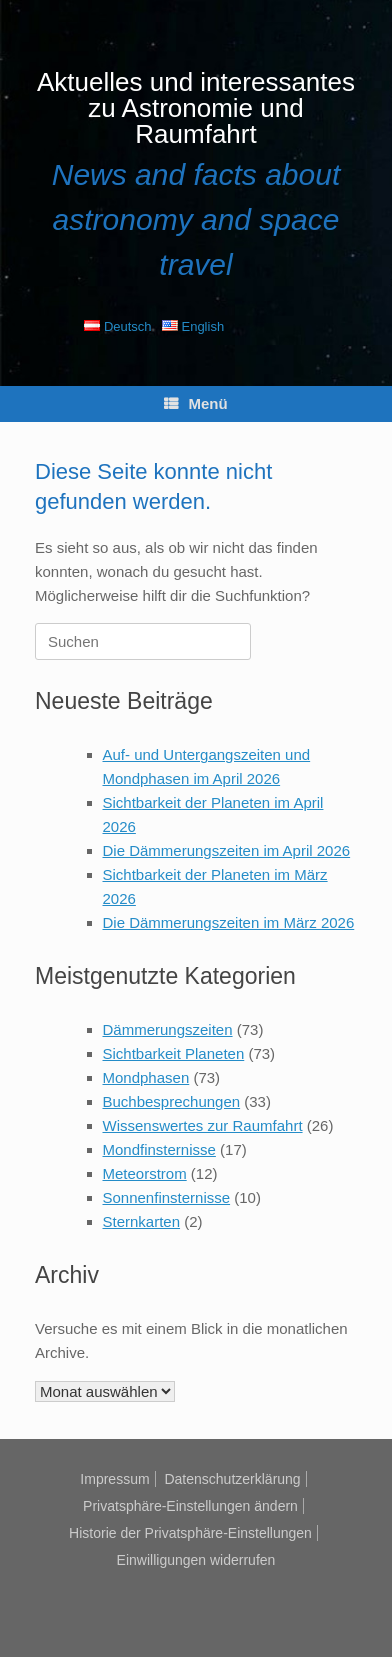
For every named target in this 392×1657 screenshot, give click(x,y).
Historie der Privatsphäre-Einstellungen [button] (190, 1533)
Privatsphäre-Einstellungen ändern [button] (190, 1506)
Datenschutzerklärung (232, 1479)
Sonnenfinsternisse (167, 1197)
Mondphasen (146, 1077)
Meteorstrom (145, 1173)
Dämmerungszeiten (168, 1029)
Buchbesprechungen (172, 1101)
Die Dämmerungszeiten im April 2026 (227, 850)
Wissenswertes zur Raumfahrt (203, 1125)
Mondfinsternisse (159, 1149)
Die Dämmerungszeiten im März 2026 (229, 922)
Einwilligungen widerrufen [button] (196, 1560)
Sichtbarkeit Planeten (174, 1053)
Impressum (114, 1479)
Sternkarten (142, 1221)
